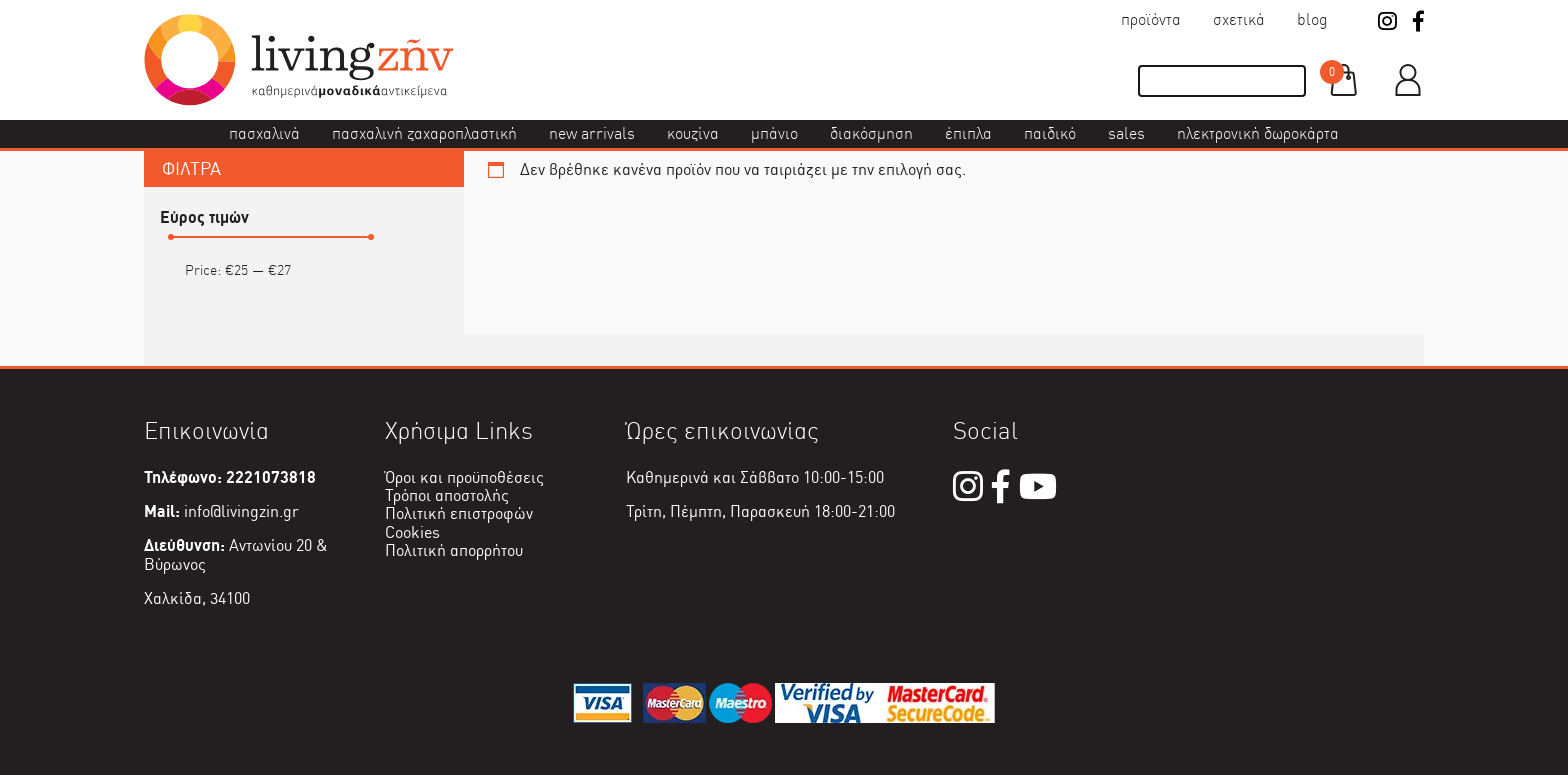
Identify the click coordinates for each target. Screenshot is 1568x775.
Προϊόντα (1151, 19)
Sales (1126, 133)
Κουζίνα (693, 133)
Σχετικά (1239, 19)
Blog (1312, 19)
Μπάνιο (774, 133)
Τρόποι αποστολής (447, 495)
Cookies (412, 532)
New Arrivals (592, 133)
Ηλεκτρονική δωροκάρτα (1258, 133)
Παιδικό (1050, 133)
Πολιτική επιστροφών (459, 513)
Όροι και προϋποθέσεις (464, 477)
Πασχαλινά (264, 133)
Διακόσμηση (871, 133)
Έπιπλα (968, 133)
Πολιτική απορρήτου (454, 550)
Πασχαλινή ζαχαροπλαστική (424, 133)
